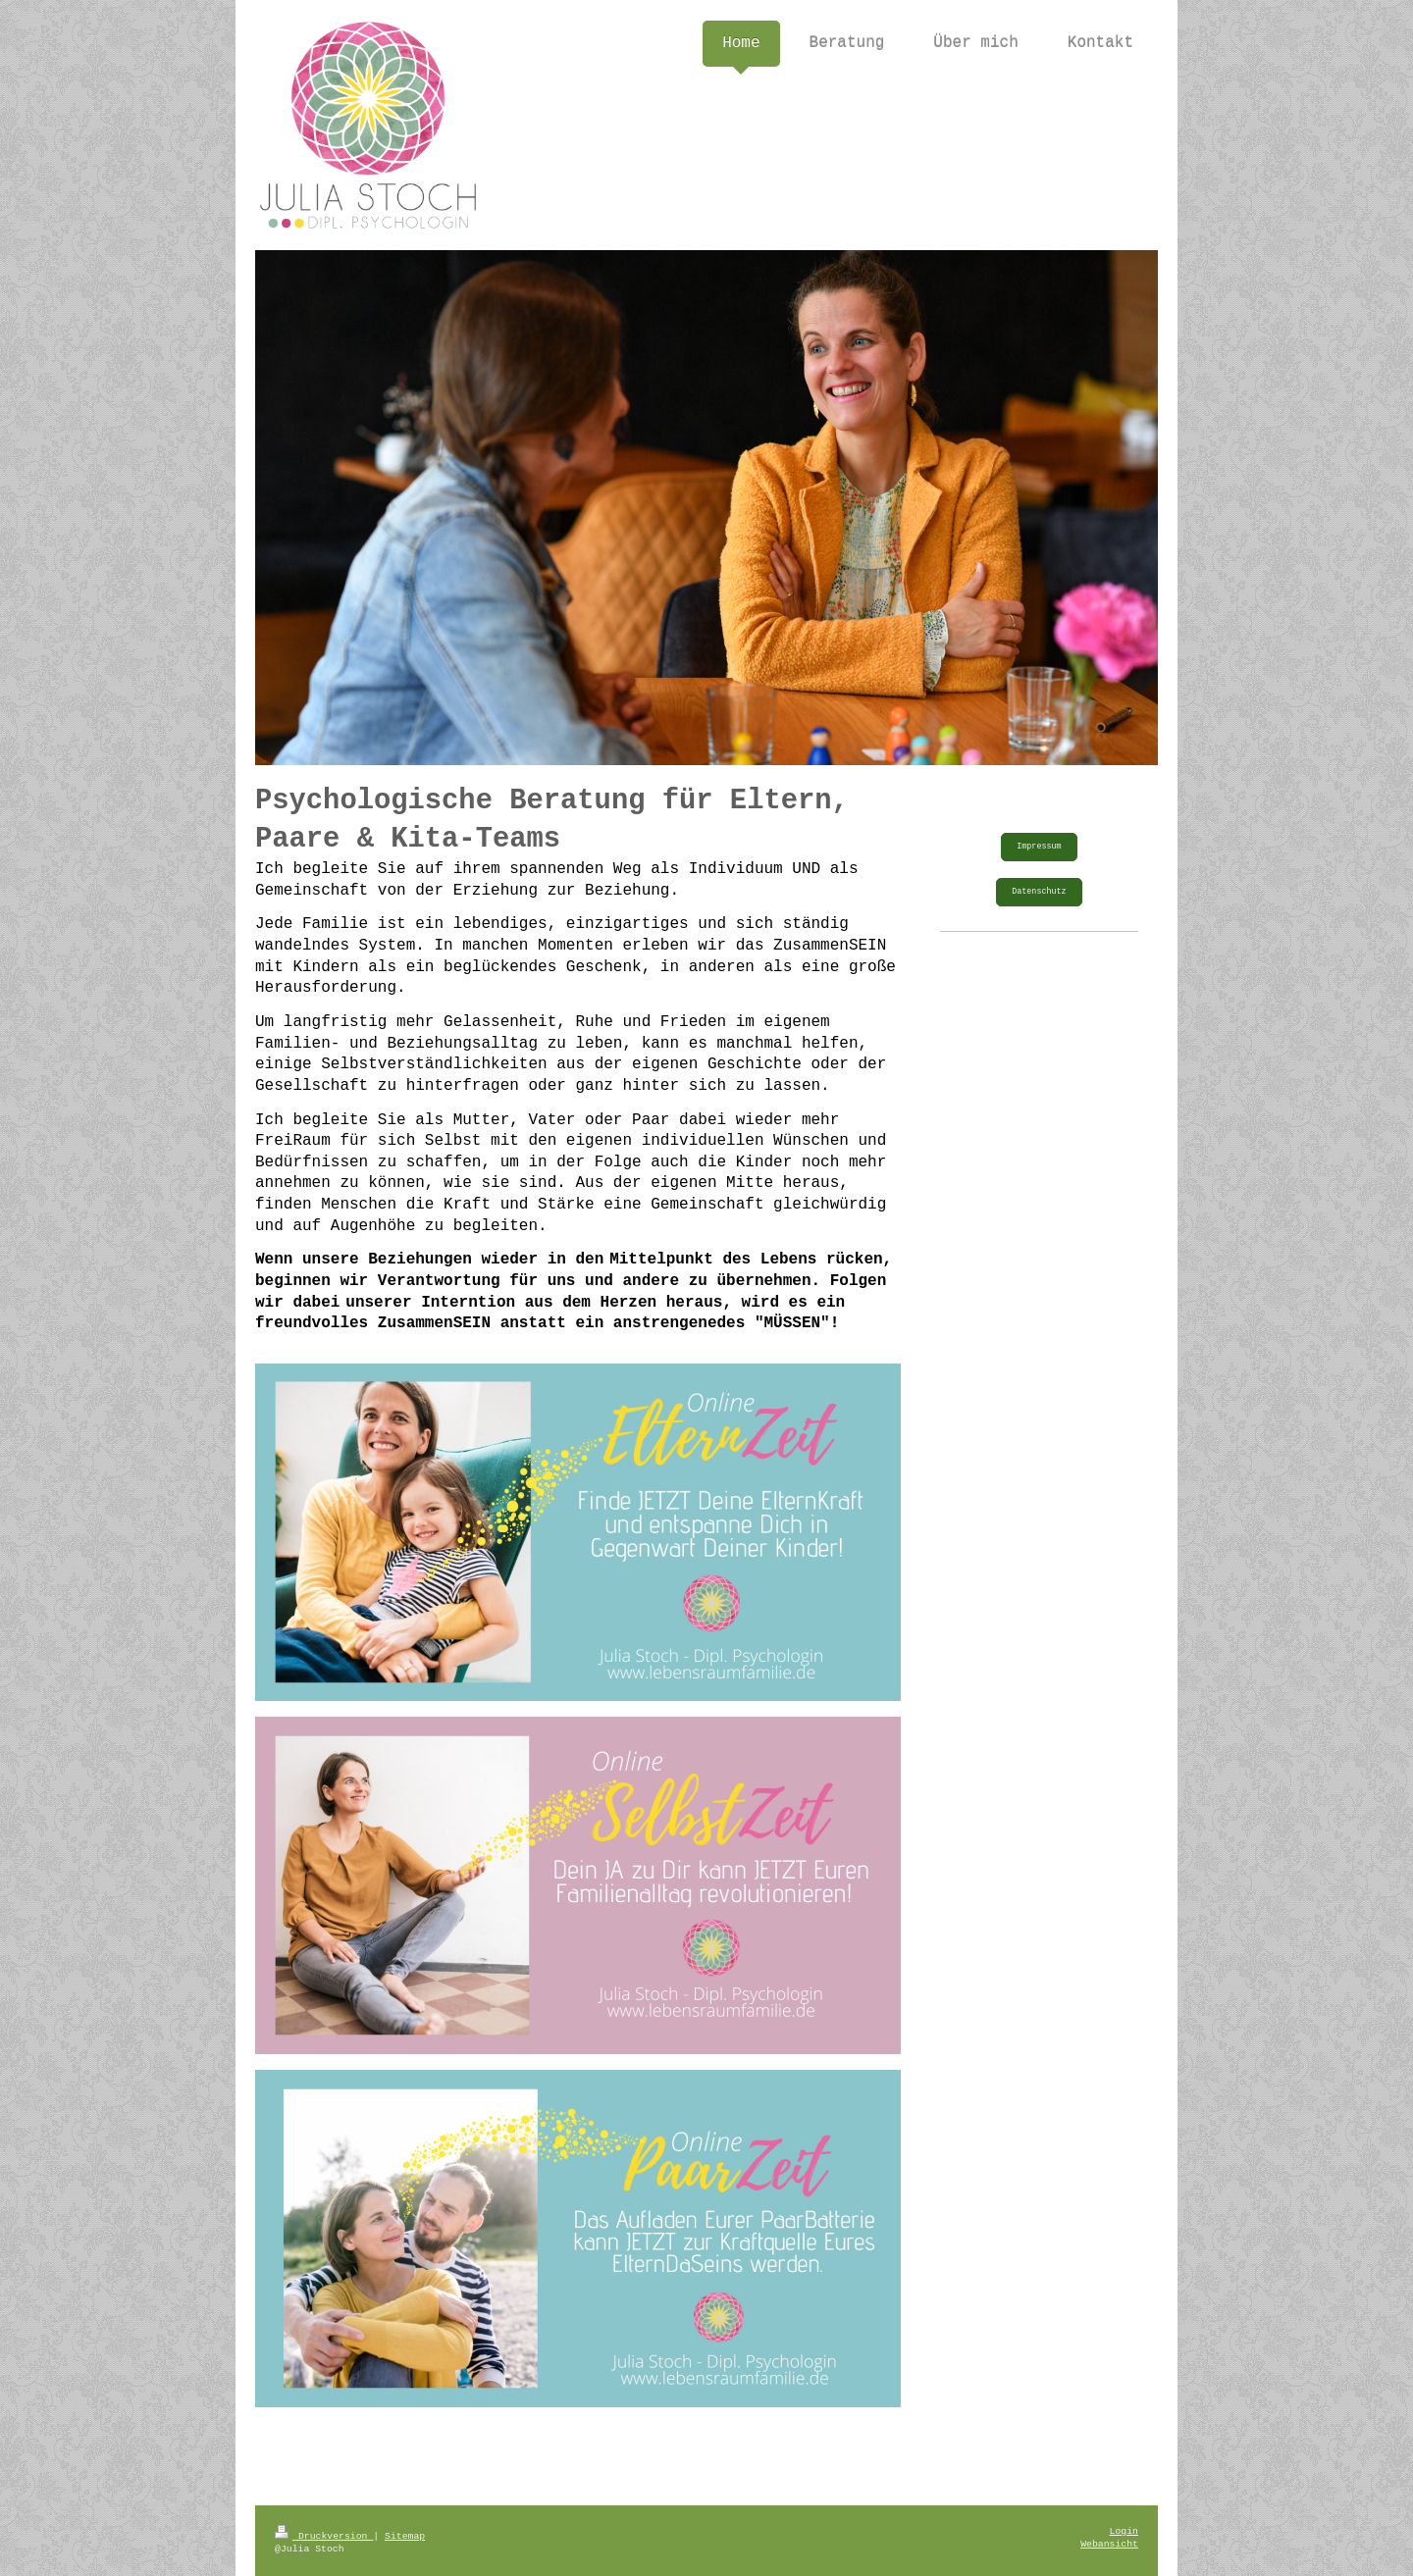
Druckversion (324, 2536)
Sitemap (405, 2536)
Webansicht (1109, 2544)
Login (1124, 2531)
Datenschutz (1039, 892)
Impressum (1039, 846)
